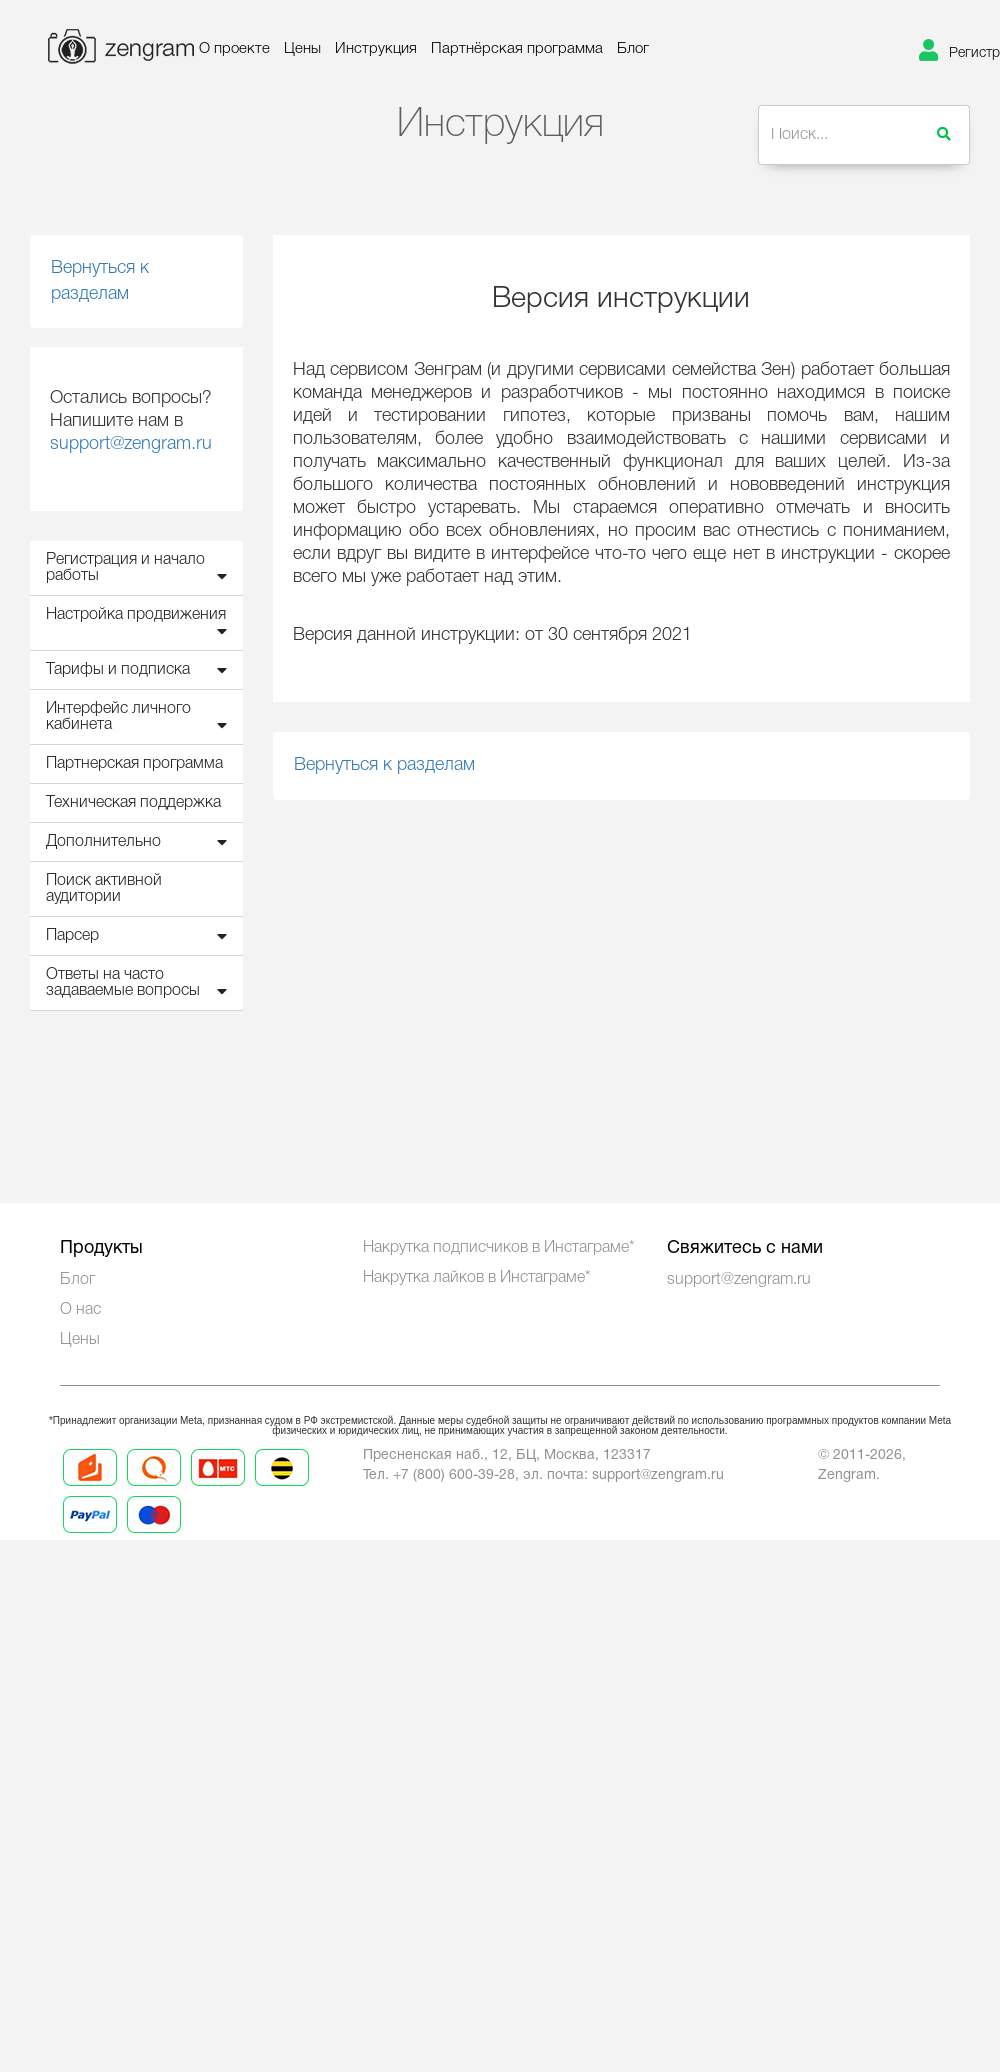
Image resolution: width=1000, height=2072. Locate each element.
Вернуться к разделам (100, 281)
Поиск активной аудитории (104, 889)
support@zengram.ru (131, 444)
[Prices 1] (90, 1485)
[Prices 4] (282, 1485)
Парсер (140, 936)
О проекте (234, 49)
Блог (633, 49)
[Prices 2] (154, 1485)
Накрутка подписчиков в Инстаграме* (499, 1248)
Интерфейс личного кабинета (140, 717)
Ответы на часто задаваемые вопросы (140, 983)
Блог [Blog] (77, 1280)
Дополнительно (140, 842)
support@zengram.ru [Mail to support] (658, 1475)
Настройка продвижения (140, 623)
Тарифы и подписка (140, 670)
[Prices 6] (154, 1532)
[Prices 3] (218, 1485)
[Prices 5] (90, 1532)
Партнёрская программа (517, 49)
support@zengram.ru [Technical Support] (739, 1280)
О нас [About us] (80, 1310)
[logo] (96, 50)
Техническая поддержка (133, 803)
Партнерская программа (134, 764)
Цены (302, 49)
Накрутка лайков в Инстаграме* (477, 1278)
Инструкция (376, 49)
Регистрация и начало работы (140, 568)
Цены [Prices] (80, 1340)
